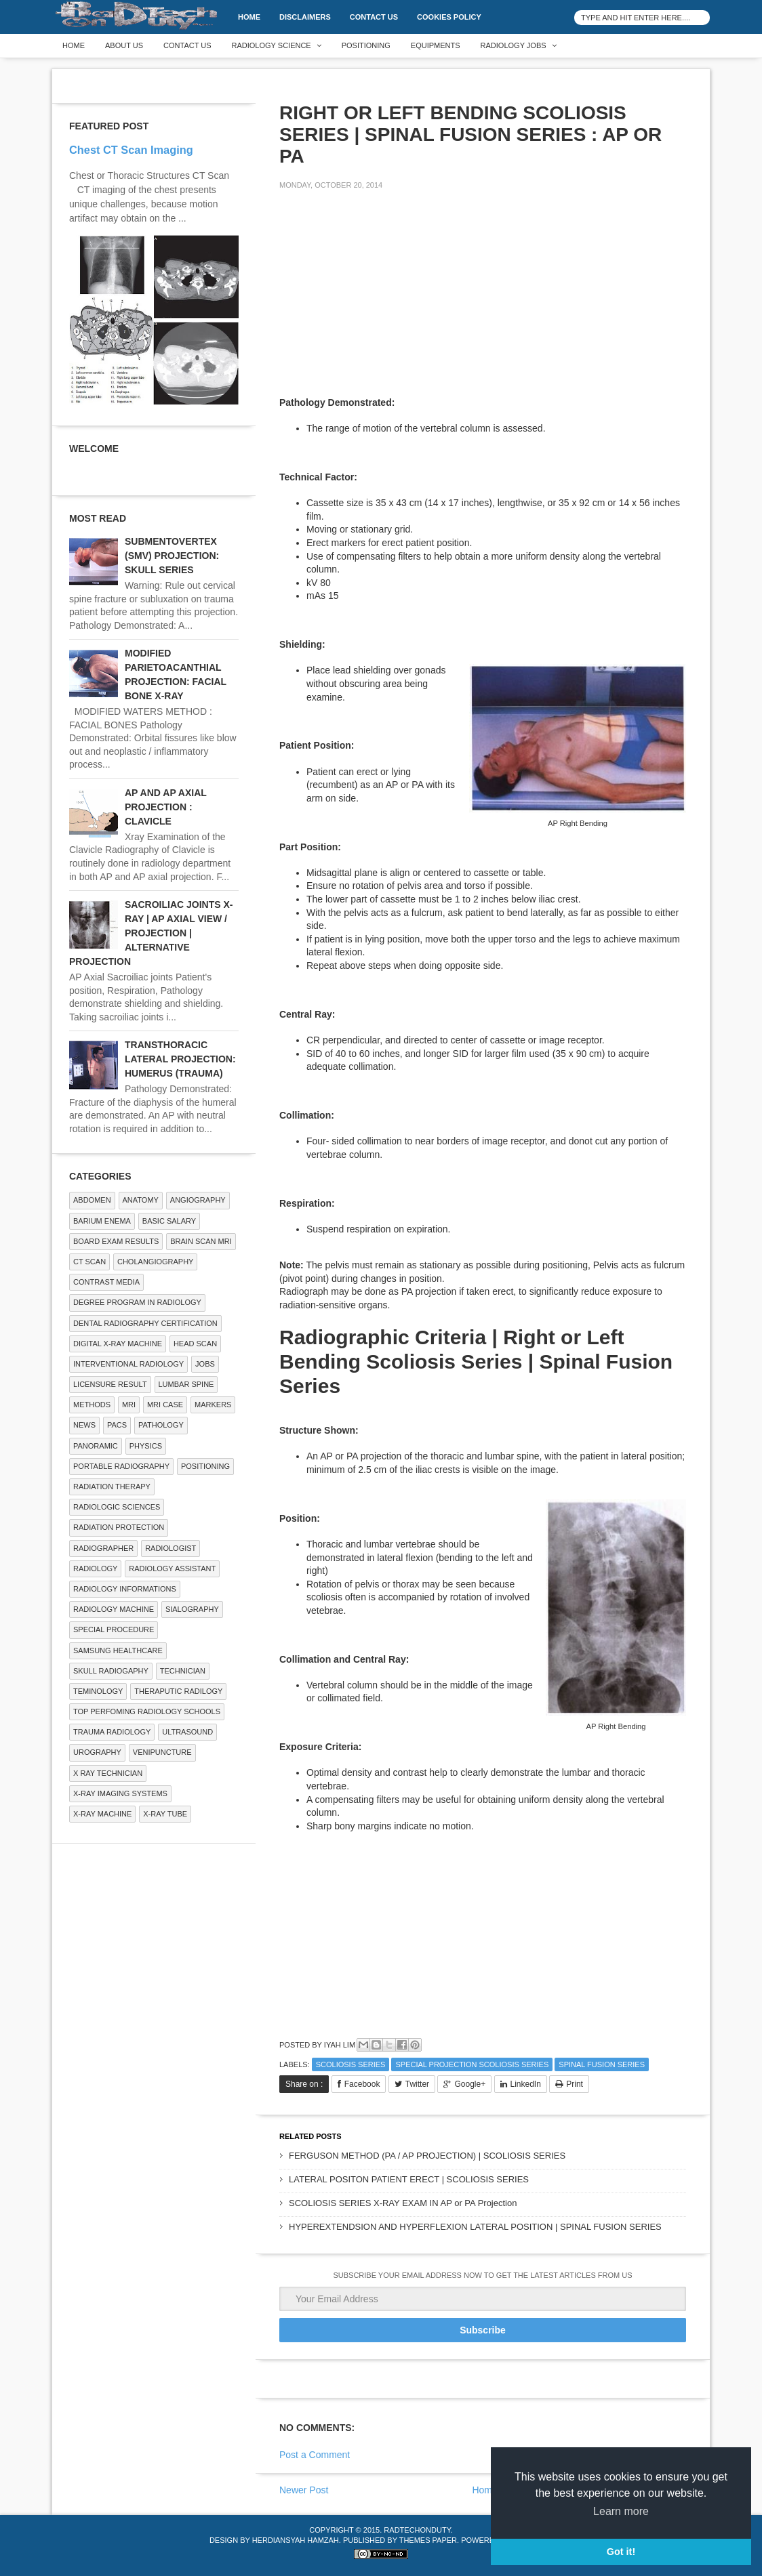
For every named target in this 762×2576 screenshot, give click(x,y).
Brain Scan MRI (200, 1241)
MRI (129, 1404)
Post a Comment (314, 2454)
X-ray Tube (165, 1814)
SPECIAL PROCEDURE (113, 1629)
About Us (124, 45)
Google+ (469, 2084)
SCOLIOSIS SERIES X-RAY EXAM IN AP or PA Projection (403, 2203)
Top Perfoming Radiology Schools (146, 1711)
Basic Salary (169, 1221)
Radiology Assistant (172, 1568)
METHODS (92, 1404)
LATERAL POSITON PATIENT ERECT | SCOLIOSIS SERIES (409, 2179)
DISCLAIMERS (305, 17)
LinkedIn (525, 2084)
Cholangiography (155, 1262)
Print (574, 2084)
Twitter (417, 2084)
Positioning (366, 45)
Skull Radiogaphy (110, 1671)
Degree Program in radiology (137, 1302)
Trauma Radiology (112, 1732)
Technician (182, 1671)
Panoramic (95, 1446)
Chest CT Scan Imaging (131, 150)
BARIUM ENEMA (102, 1221)
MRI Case (165, 1404)
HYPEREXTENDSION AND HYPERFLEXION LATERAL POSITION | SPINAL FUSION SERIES (475, 2227)
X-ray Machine (102, 1814)
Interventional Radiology (128, 1364)
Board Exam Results (116, 1241)
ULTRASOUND (187, 1732)
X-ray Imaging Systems (120, 1793)
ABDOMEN (92, 1200)
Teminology (98, 1691)
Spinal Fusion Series (602, 2064)
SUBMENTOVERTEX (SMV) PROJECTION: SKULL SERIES (172, 555)
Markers (213, 1404)
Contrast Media (106, 1282)
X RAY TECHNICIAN (107, 1773)
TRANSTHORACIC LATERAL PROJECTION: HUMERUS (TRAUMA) (180, 1059)
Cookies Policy (449, 17)
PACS (117, 1425)
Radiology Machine (113, 1609)
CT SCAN (89, 1262)
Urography (97, 1752)
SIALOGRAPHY (192, 1609)
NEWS (84, 1425)
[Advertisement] (381, 295)
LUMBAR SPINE (186, 1384)
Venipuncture (162, 1752)
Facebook (362, 2084)
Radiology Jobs (513, 45)
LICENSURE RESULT (110, 1384)
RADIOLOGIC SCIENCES (116, 1507)
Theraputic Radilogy (178, 1691)
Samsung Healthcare (118, 1650)
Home (249, 17)
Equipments (435, 45)
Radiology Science (271, 45)
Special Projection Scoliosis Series (471, 2064)
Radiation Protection (118, 1527)
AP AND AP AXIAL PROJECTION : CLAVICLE (166, 807)
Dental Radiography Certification (145, 1323)
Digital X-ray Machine (117, 1343)
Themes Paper (428, 2540)
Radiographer (103, 1548)
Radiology (95, 1568)
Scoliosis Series (351, 2064)
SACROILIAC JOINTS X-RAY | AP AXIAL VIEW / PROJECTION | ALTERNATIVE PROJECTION (151, 933)
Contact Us (374, 17)
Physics (145, 1446)
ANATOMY (141, 1200)
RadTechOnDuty (417, 2530)
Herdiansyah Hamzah (295, 2540)
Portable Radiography (121, 1466)
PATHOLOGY (161, 1425)
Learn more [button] (621, 2511)
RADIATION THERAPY (112, 1486)
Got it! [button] (621, 2551)
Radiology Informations (124, 1589)
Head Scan (195, 1343)
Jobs (205, 1364)
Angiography (198, 1200)
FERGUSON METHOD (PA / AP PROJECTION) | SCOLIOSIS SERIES (427, 2156)
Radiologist (170, 1548)
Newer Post (303, 2490)
